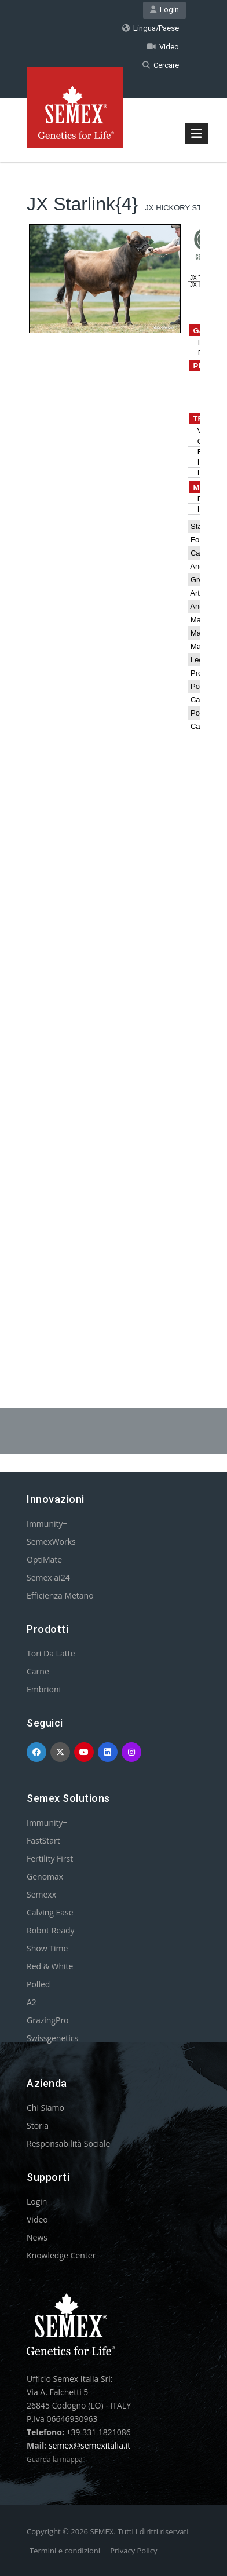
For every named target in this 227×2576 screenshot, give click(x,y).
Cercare (160, 65)
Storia (38, 2125)
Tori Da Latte (51, 1653)
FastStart (43, 1840)
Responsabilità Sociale (68, 2143)
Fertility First (50, 1858)
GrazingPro (48, 2020)
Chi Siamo (45, 2107)
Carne (38, 1671)
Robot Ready (51, 1930)
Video (163, 46)
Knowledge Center (61, 2255)
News (37, 2237)
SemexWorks (51, 1541)
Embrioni (44, 1689)
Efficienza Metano (60, 1595)
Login (164, 9)
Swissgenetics (52, 2038)
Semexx (41, 1894)
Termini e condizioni (65, 2550)
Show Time (47, 1948)
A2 (31, 2002)
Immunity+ (47, 1523)
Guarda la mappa (55, 2459)
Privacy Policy (133, 2550)
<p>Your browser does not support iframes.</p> (113, 755)
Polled (38, 1984)
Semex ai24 (48, 1577)
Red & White (50, 1966)
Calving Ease (50, 1912)
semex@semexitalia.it (89, 2445)
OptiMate (44, 1559)
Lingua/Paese (150, 28)
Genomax (45, 1876)
